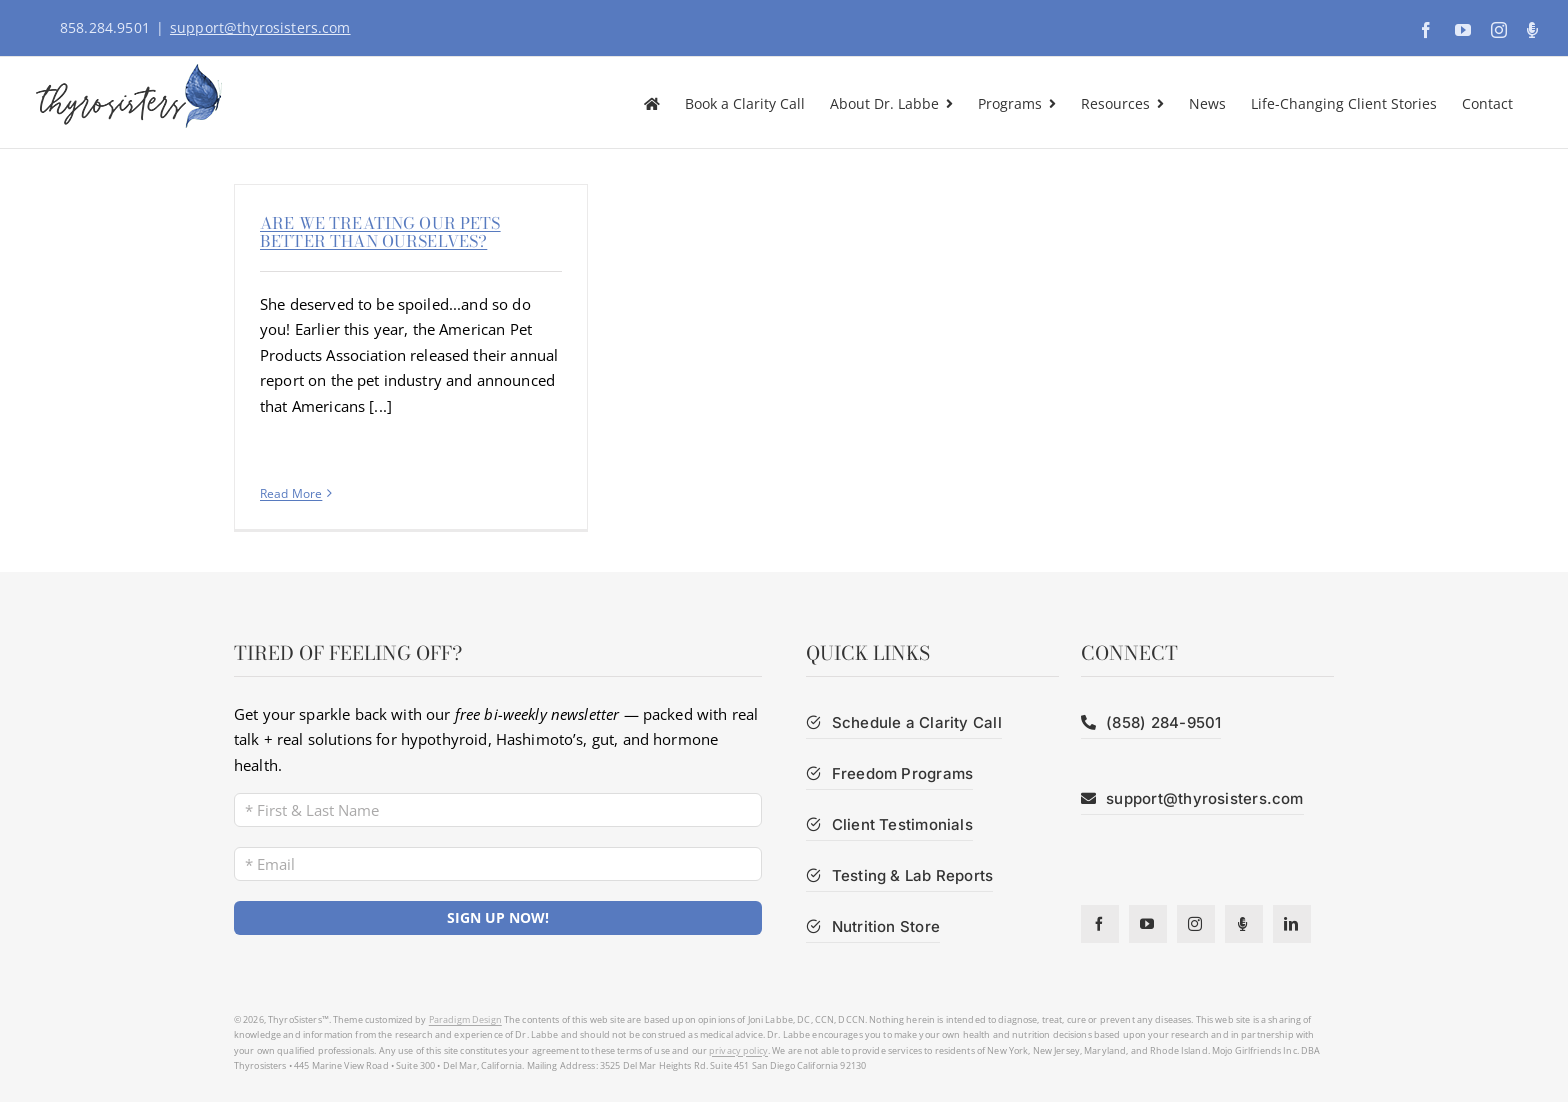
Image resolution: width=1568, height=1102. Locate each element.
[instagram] (1196, 924)
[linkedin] (1292, 924)
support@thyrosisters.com (260, 27)
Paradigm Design (465, 1019)
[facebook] (1100, 924)
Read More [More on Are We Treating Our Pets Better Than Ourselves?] (291, 493)
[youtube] (1148, 924)
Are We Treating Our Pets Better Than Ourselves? (380, 232)
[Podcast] (1244, 924)
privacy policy (738, 1050)
